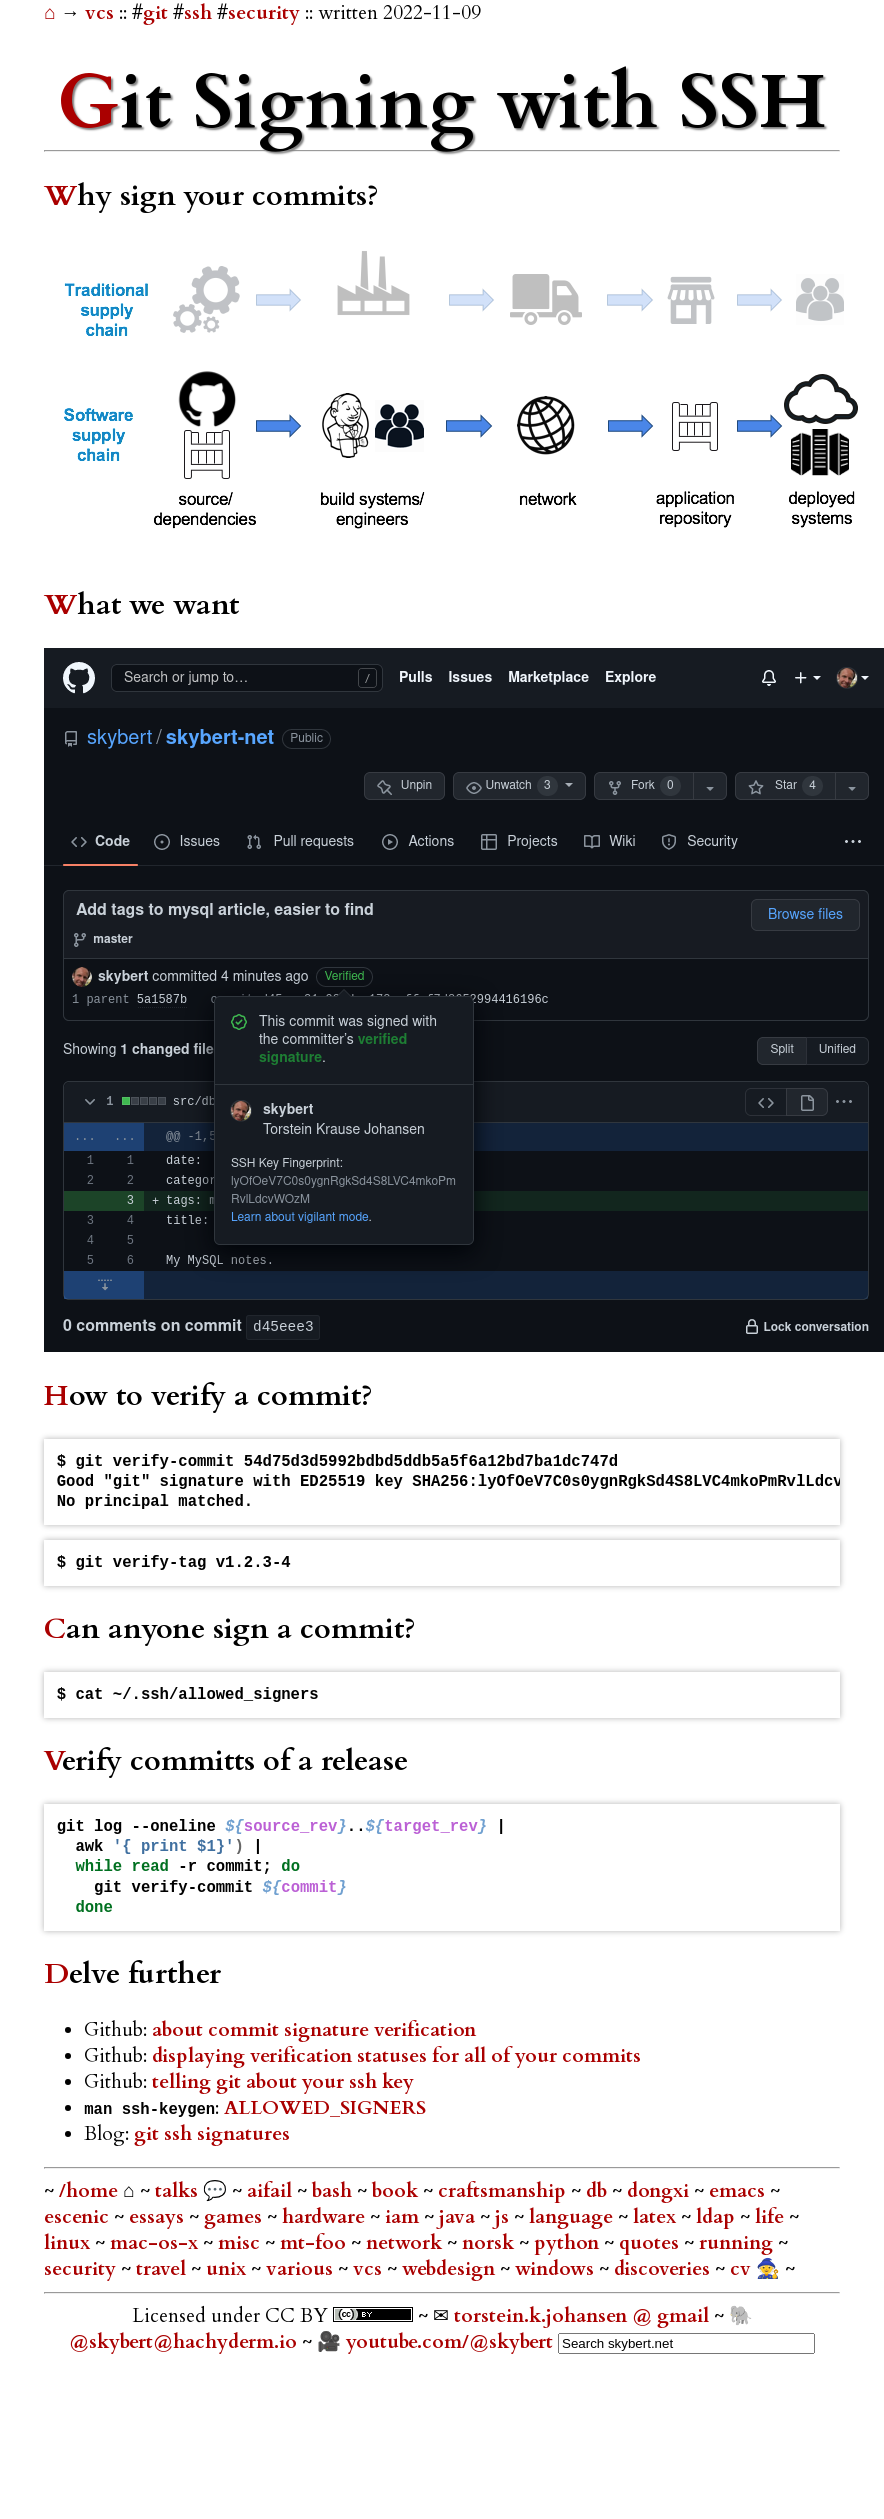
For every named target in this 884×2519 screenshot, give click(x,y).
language (573, 2217)
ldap (718, 2217)
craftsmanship (504, 2191)
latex (657, 2217)
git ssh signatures (212, 2134)
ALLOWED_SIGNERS (325, 2108)
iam (404, 2217)
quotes (651, 2243)
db (599, 2191)
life (772, 2217)
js (504, 2217)
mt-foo (315, 2243)
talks (176, 2191)
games (235, 2217)
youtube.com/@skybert (449, 2342)
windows (557, 2269)
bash (334, 2191)
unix (228, 2269)
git (155, 13)
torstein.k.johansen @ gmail (584, 2316)
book (397, 2191)
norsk (490, 2243)
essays (159, 2217)
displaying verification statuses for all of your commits (396, 2056)
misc (241, 2243)
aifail (272, 2191)
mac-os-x (156, 2243)
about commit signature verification (314, 2030)
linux (69, 2243)
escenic (79, 2217)
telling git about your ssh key (283, 2082)
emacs (739, 2191)
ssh (198, 13)
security (264, 13)
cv (743, 2269)
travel (163, 2269)
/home (88, 2191)
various (302, 2269)
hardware (326, 2217)
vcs (102, 13)
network (406, 2243)
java (459, 2217)
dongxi (660, 2191)
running (738, 2243)
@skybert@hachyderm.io (183, 2342)
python (569, 2243)
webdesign (451, 2269)
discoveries (664, 2269)
